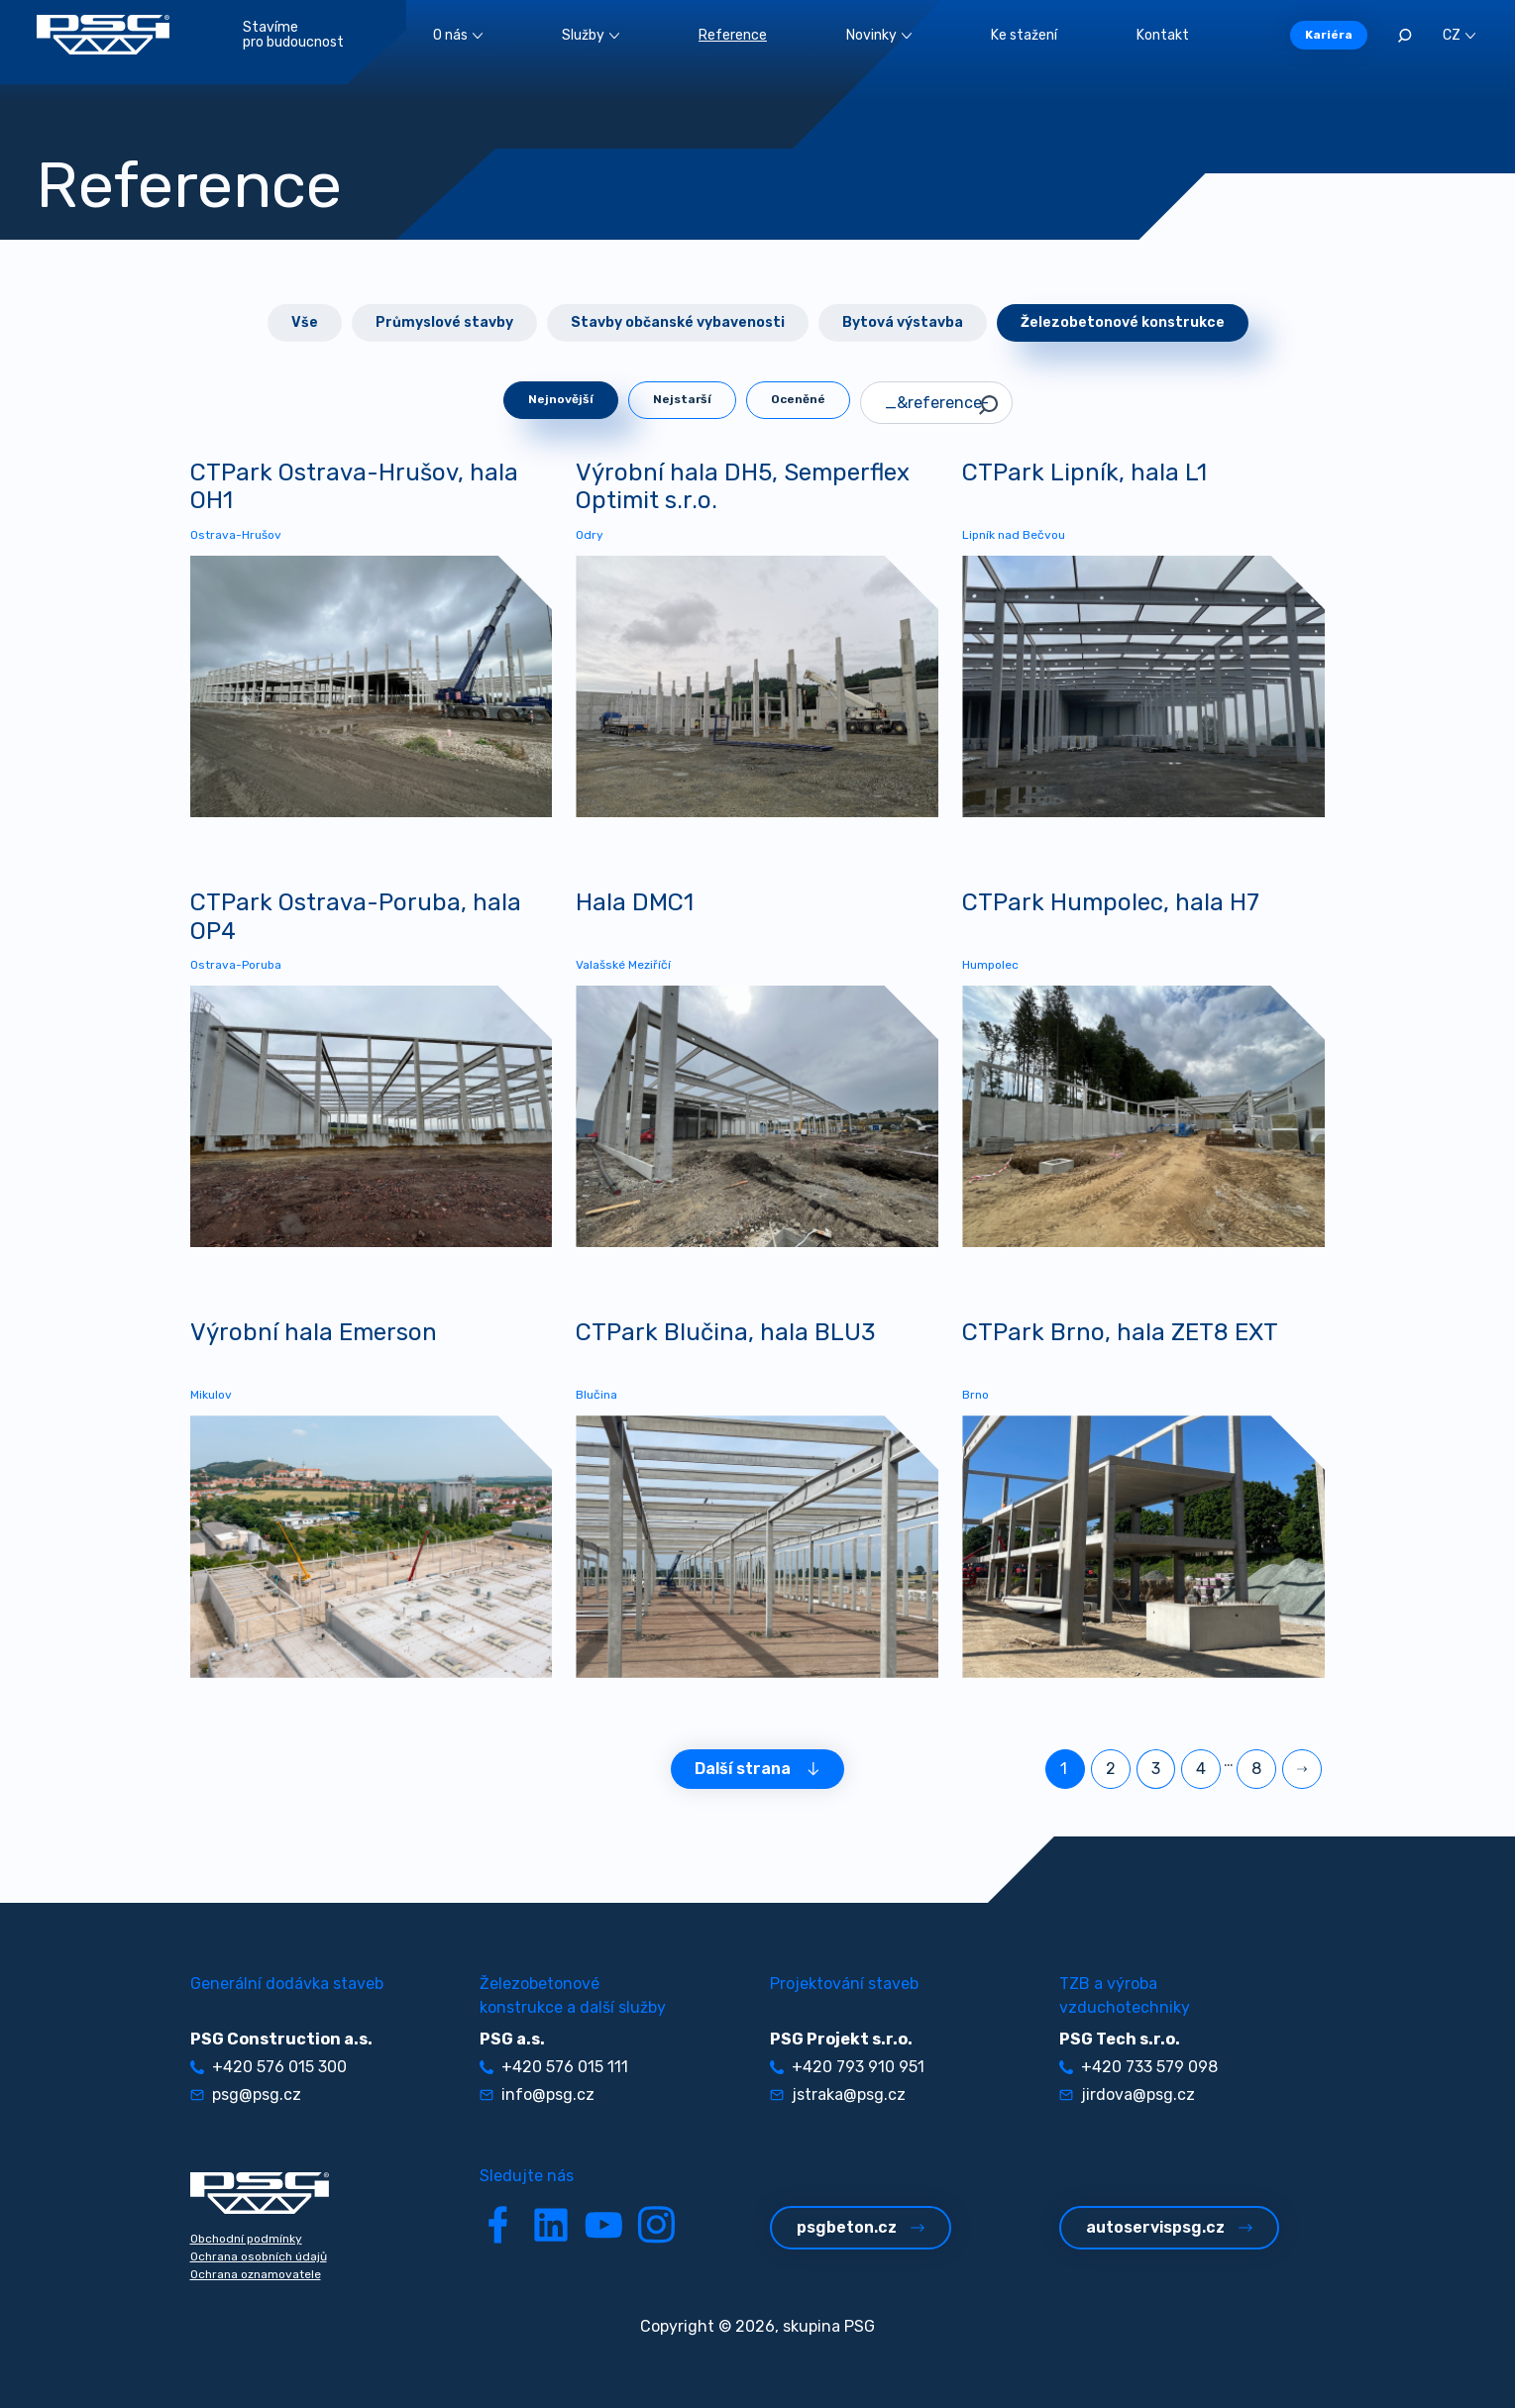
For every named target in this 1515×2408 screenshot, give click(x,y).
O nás (458, 35)
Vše (304, 322)
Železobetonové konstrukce (1123, 322)
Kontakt (1162, 35)
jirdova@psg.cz (1127, 2094)
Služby (590, 35)
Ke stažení (1024, 35)
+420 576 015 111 (554, 2066)
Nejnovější (561, 399)
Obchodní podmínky (246, 2239)
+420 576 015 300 (268, 2066)
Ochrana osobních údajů (258, 2256)
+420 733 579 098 (1138, 2066)
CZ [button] (1459, 35)
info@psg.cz (537, 2094)
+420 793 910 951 (847, 2066)
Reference (733, 35)
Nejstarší (682, 399)
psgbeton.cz (860, 2227)
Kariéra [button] (1329, 35)
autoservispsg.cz (1169, 2227)
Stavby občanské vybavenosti (678, 322)
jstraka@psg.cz (838, 2094)
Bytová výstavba (902, 322)
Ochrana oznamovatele (255, 2274)
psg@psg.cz (245, 2094)
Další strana (757, 1768)
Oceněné (798, 399)
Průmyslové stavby (444, 322)
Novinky (879, 35)
